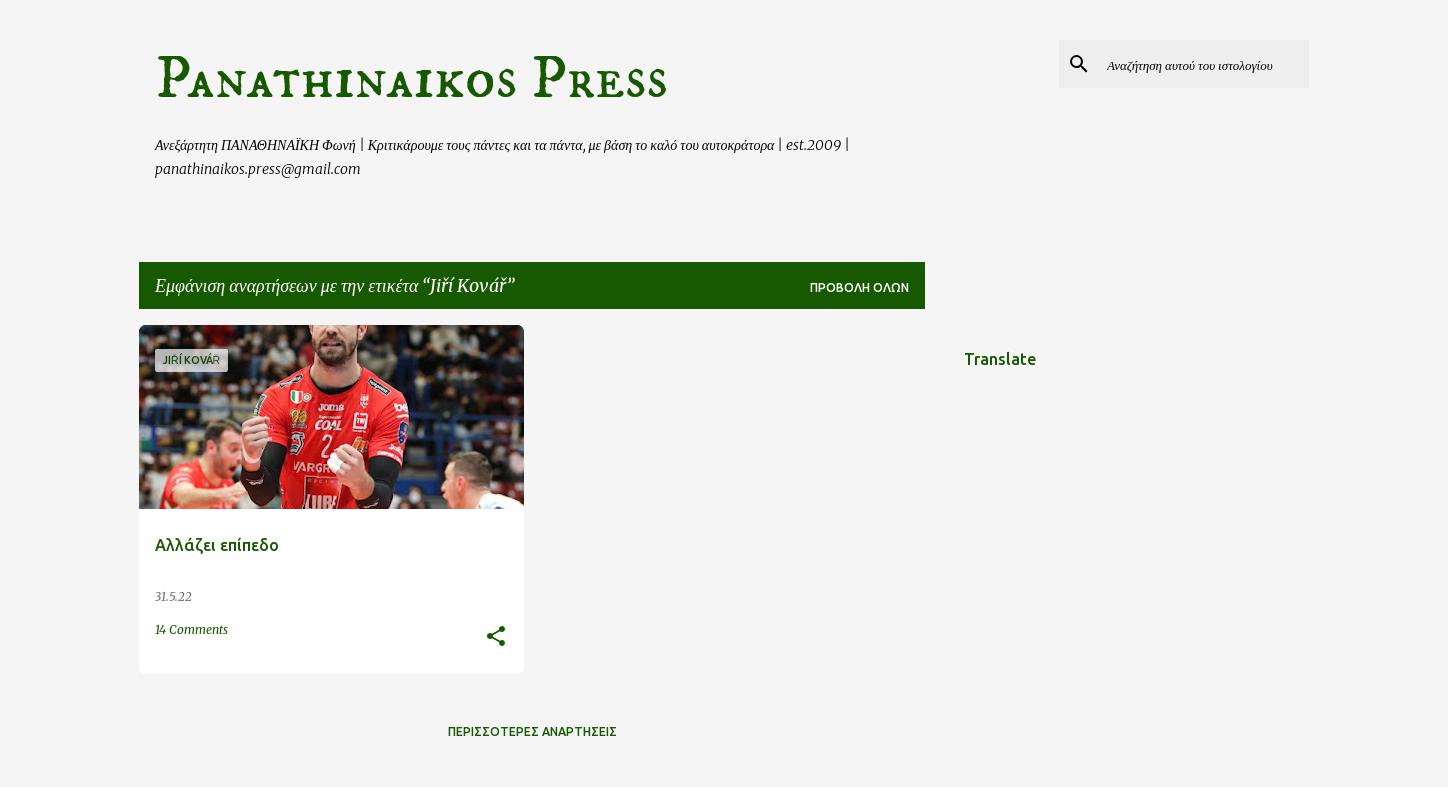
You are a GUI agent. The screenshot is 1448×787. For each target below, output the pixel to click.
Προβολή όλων (859, 287)
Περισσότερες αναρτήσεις (532, 731)
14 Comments (191, 629)
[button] (496, 637)
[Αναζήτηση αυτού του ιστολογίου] (1204, 64)
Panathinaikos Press (411, 79)
